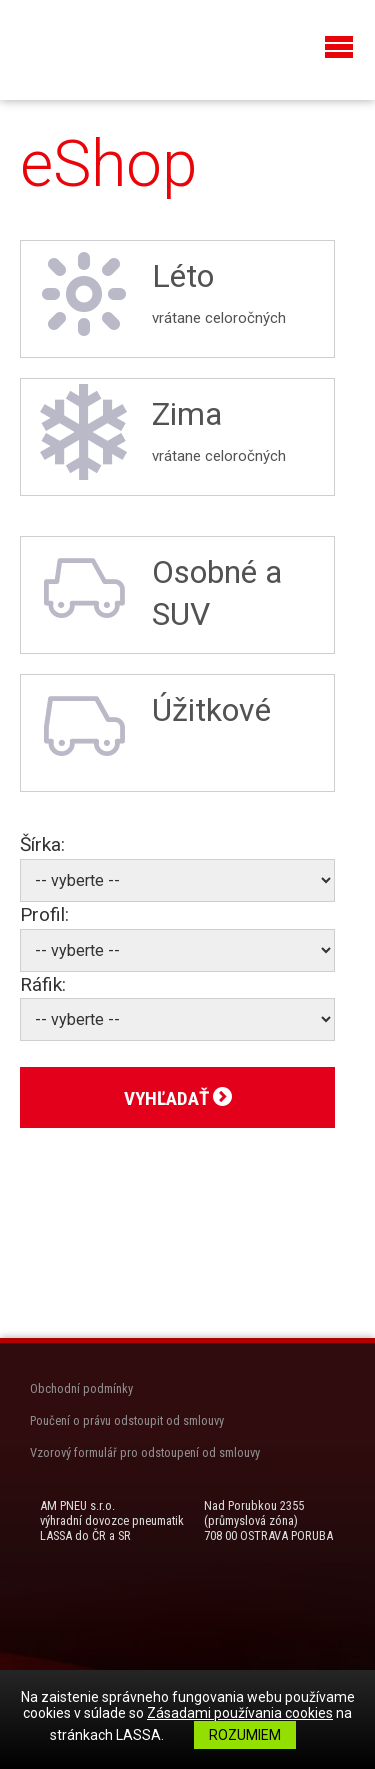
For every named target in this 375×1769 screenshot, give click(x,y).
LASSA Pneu (100, 47)
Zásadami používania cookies (240, 1713)
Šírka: (42, 844)
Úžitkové (153, 728)
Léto (177, 294)
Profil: (44, 914)
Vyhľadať (178, 1098)
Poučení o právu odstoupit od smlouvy (127, 1420)
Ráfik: (43, 984)
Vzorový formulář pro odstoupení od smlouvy (145, 1452)
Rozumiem (245, 1735)
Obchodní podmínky (81, 1388)
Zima (177, 432)
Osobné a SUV (159, 590)
